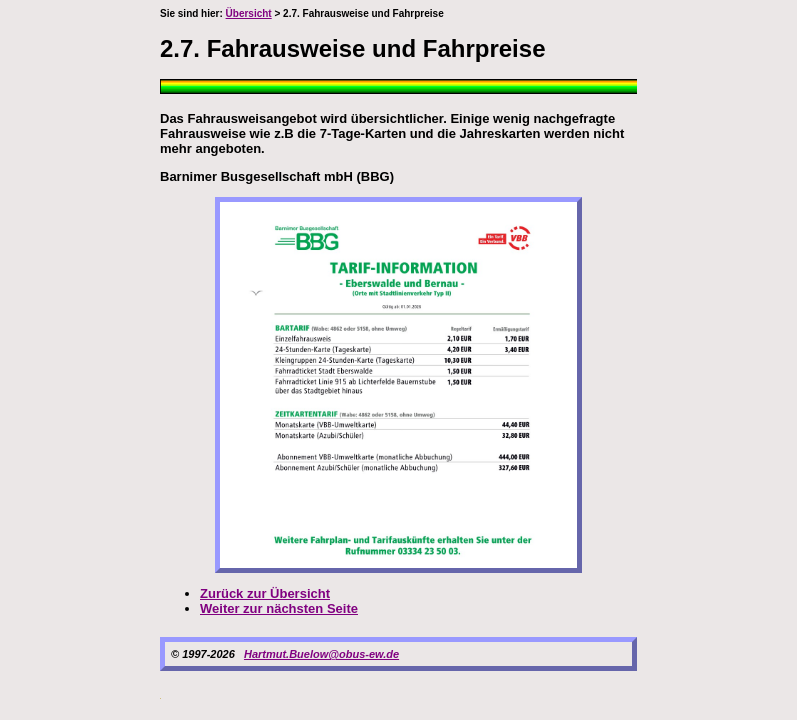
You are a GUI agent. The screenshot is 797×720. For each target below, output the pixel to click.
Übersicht (249, 13)
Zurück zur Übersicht (265, 593)
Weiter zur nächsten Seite (279, 608)
